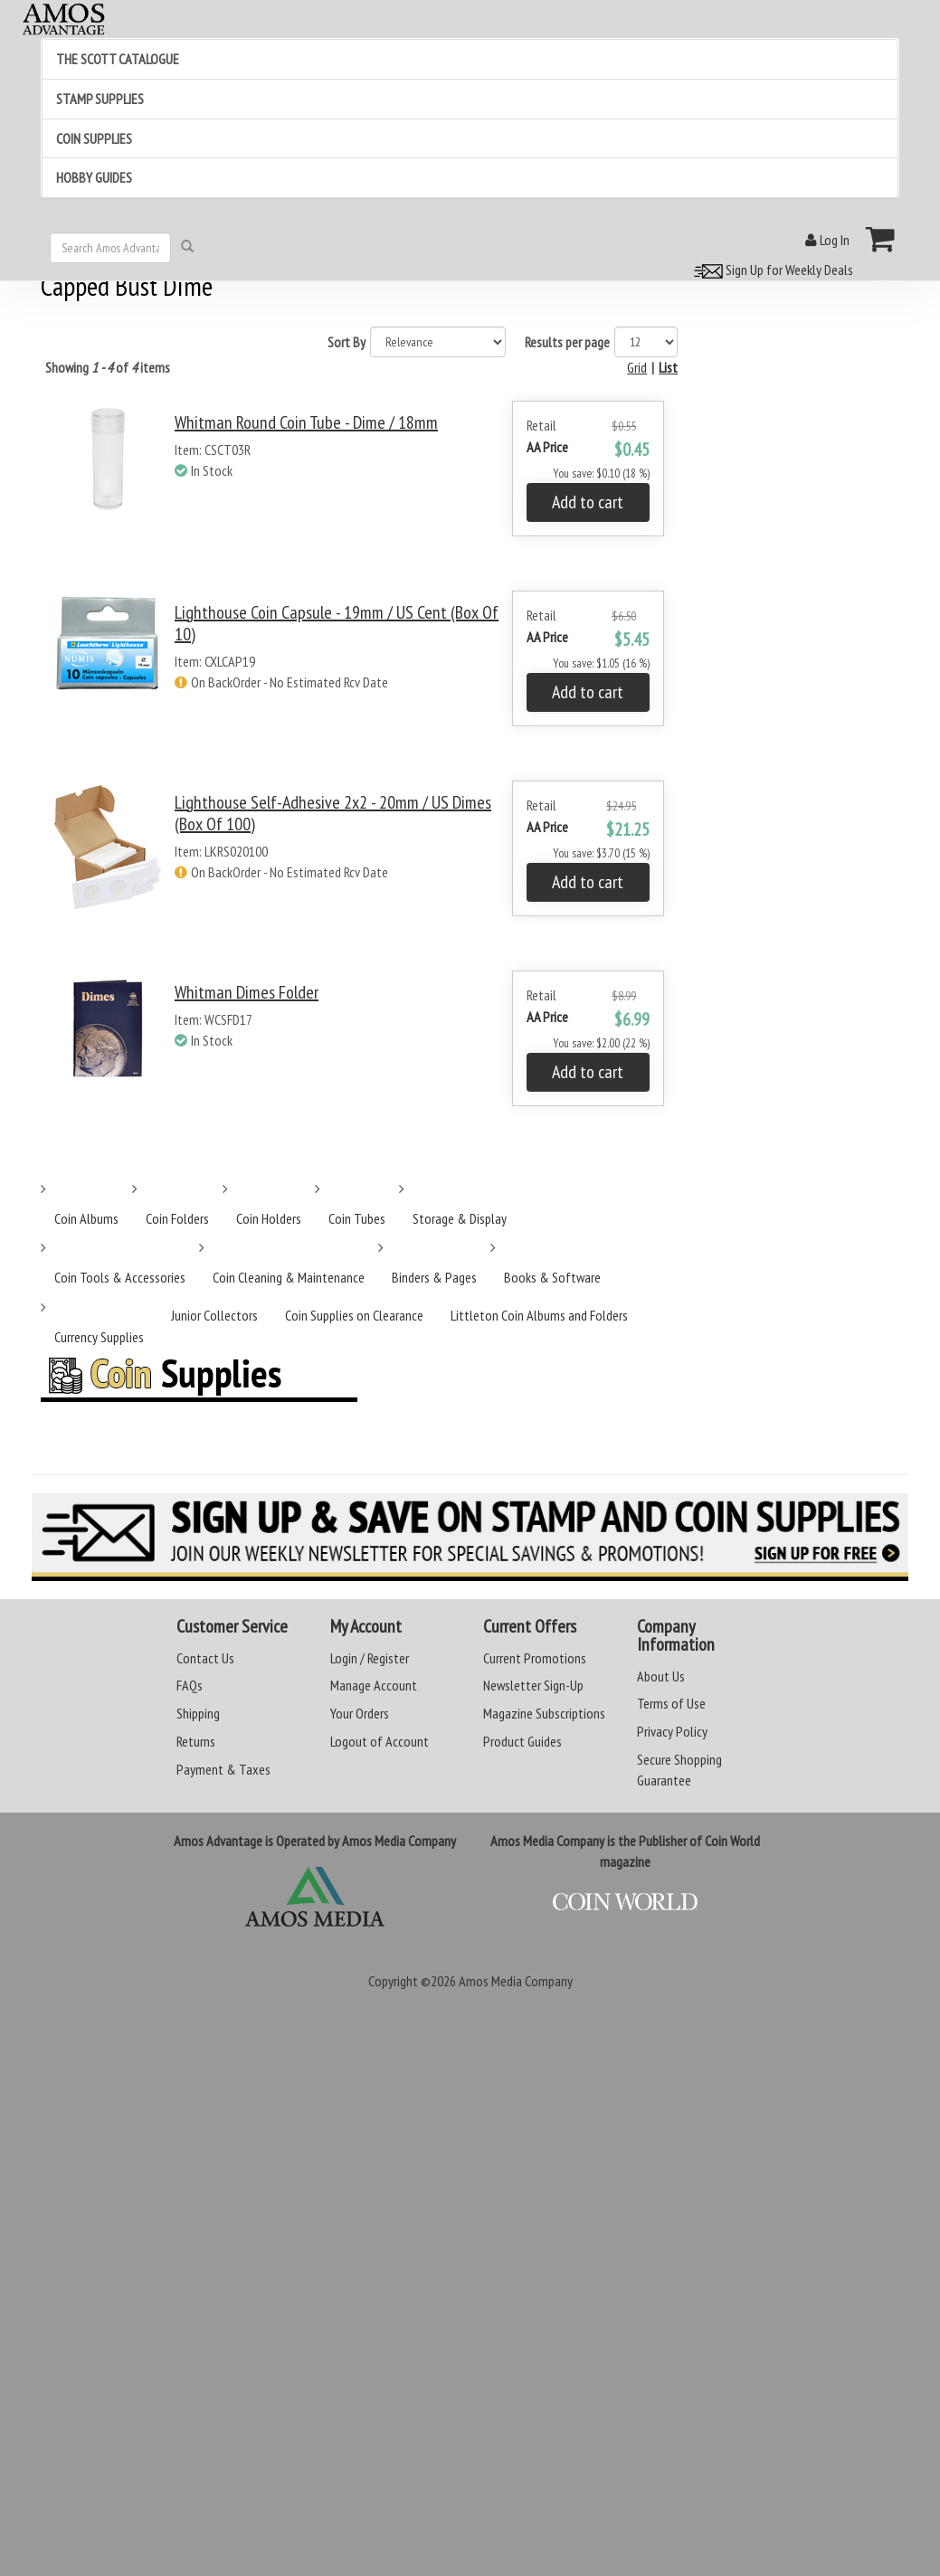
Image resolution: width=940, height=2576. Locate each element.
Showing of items (107, 367)
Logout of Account (379, 1741)
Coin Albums (86, 1218)
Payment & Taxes (223, 1769)
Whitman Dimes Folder (246, 992)
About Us (661, 1676)
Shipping (198, 1713)
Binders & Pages (434, 1277)
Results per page (567, 342)
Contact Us (205, 1658)
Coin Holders (268, 1218)
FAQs (189, 1685)
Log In (827, 240)
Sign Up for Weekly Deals (770, 269)
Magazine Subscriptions (544, 1713)
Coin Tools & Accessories (119, 1277)
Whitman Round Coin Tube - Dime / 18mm (306, 422)
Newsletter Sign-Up (533, 1685)
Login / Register (369, 1658)
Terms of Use (671, 1703)
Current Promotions (534, 1658)
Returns (195, 1741)
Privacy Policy (672, 1731)
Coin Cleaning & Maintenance (289, 1277)
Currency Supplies (99, 1337)
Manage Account (373, 1685)
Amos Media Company (516, 1981)
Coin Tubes (356, 1218)
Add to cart (587, 502)
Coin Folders (177, 1218)
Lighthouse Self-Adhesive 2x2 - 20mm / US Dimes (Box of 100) (333, 813)
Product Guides (522, 1741)
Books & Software (552, 1277)
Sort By (347, 342)
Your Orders (359, 1713)
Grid (637, 367)
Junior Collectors (214, 1315)
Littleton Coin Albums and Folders (539, 1315)
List (668, 367)
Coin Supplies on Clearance (354, 1315)
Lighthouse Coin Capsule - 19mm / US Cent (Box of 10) (336, 623)
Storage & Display (460, 1218)
